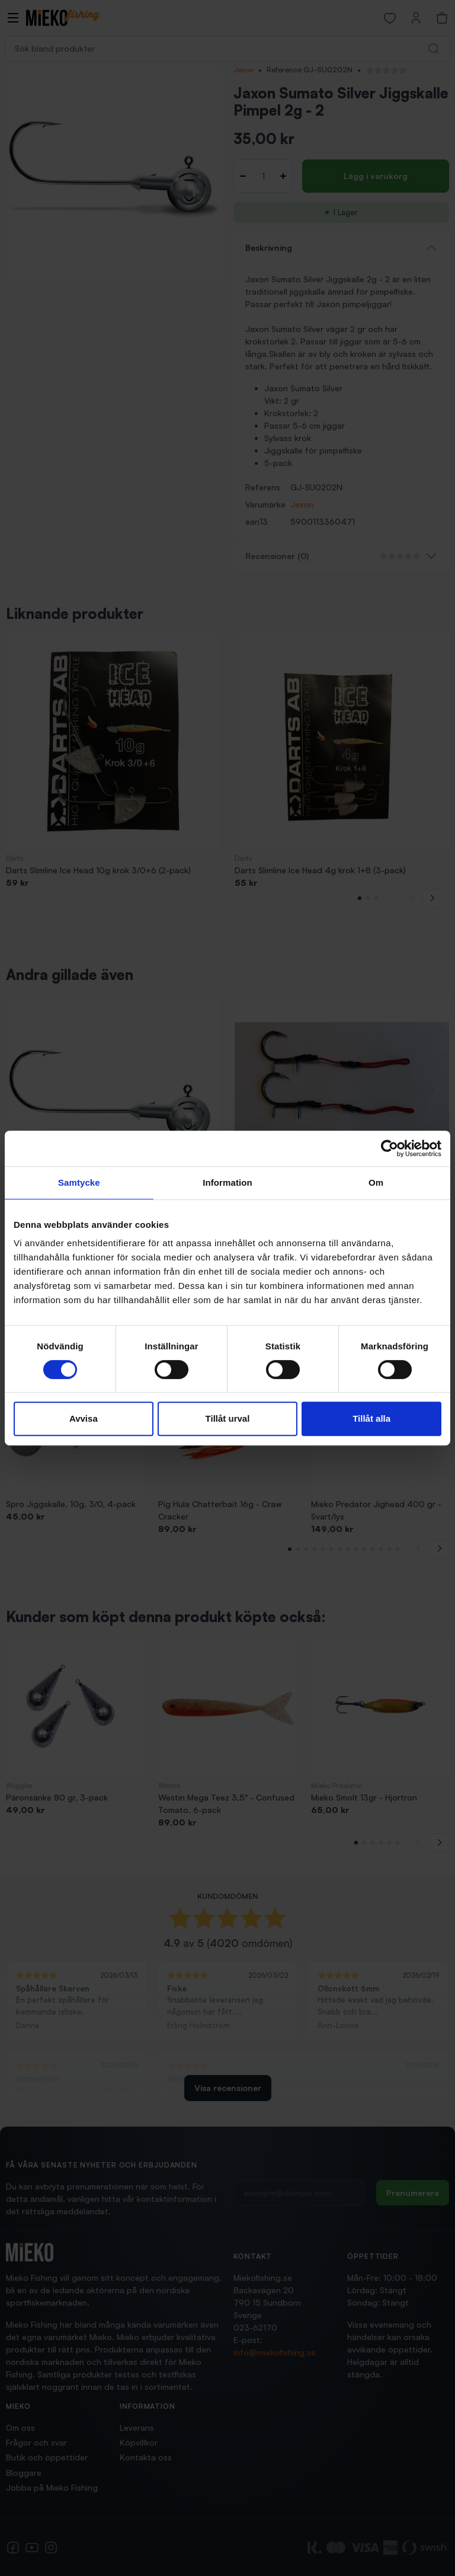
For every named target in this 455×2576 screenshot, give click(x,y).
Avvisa (83, 1418)
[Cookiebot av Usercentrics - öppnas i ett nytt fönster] (389, 1148)
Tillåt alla (371, 1418)
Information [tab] (227, 1182)
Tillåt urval (228, 1418)
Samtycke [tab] (79, 1182)
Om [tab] (376, 1182)
